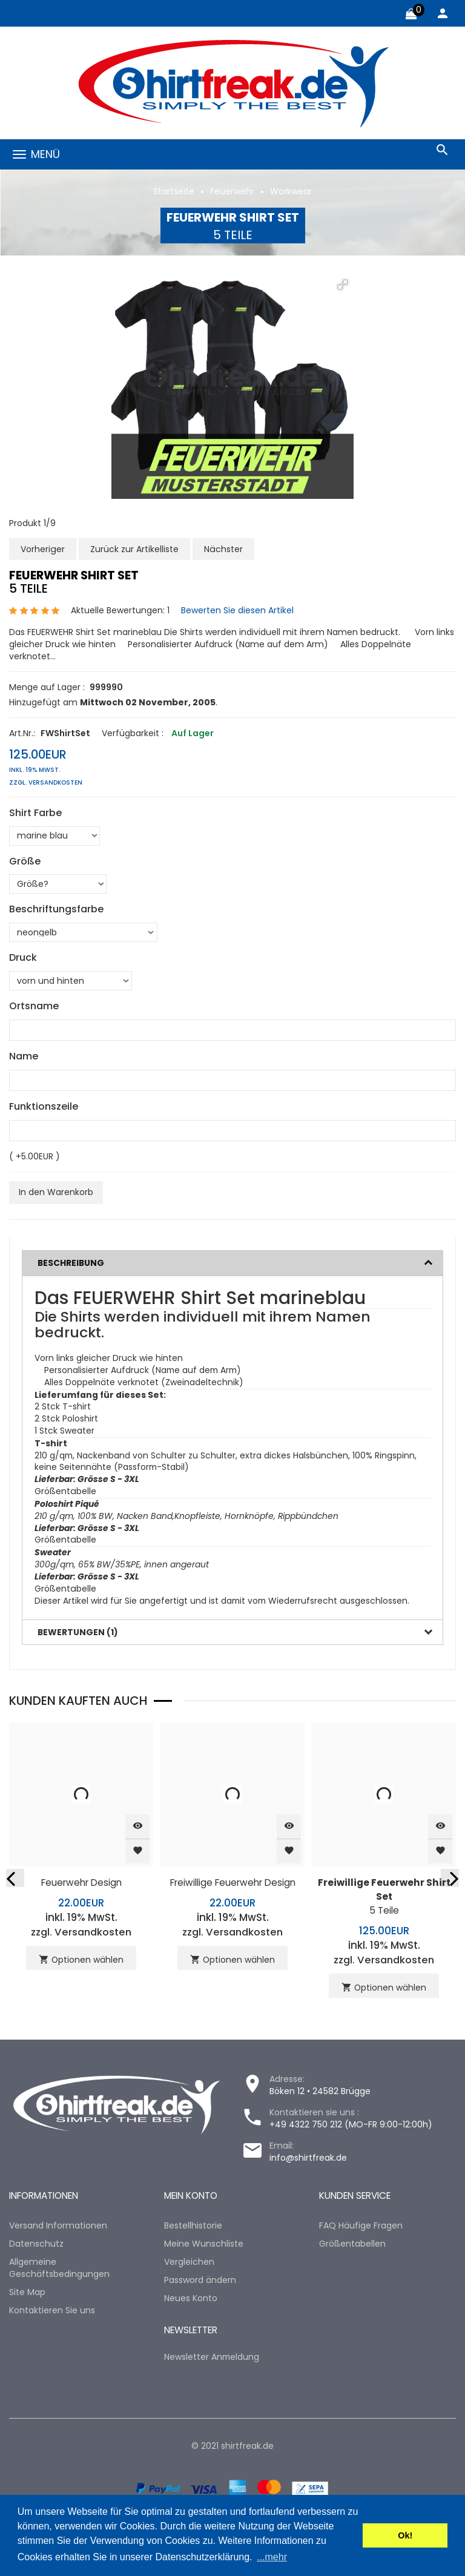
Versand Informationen (58, 2227)
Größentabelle (65, 1493)
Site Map (27, 2293)
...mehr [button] (272, 2557)
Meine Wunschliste (203, 2245)
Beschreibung (71, 1262)
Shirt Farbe (35, 812)
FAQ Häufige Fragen (361, 2227)
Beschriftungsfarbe (56, 909)
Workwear (291, 191)
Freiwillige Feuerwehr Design (232, 1884)
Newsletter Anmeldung (212, 2357)
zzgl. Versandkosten (45, 781)
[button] (342, 284)
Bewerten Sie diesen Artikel (237, 610)
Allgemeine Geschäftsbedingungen (59, 2269)
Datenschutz (36, 2245)
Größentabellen (352, 2245)
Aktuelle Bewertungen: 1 (120, 610)
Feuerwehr (232, 191)
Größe (25, 861)
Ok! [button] (405, 2535)
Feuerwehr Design (81, 1884)
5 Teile (384, 1898)
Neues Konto (190, 2299)
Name (23, 1055)
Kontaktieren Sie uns (52, 2311)
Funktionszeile (43, 1106)
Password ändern (200, 2281)
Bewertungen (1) (78, 1634)
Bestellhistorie (193, 2227)
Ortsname (34, 1005)
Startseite (173, 191)
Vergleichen (189, 2263)
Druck (23, 957)
